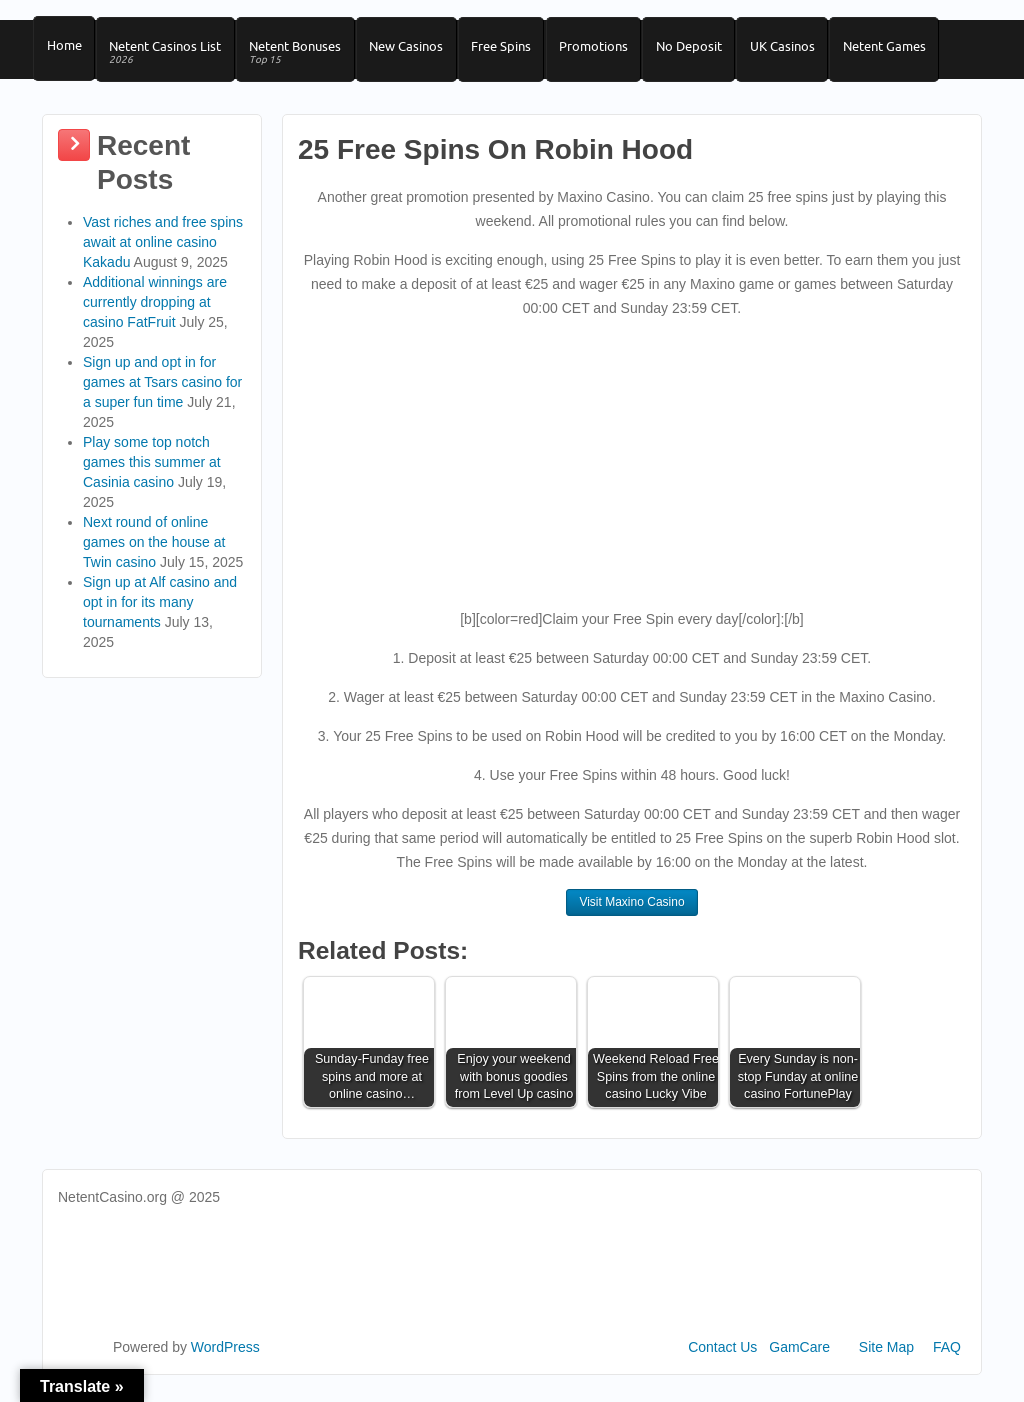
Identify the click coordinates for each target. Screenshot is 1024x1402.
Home (65, 51)
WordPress (225, 1359)
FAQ (947, 1359)
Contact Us (722, 1359)
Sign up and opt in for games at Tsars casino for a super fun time (162, 394)
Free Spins (519, 51)
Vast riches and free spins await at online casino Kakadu (163, 254)
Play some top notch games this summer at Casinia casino (152, 474)
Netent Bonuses (305, 58)
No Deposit (715, 51)
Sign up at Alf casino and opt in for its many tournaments (160, 614)
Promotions (615, 51)
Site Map (886, 1359)
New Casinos (420, 51)
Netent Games (918, 51)
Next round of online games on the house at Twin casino (154, 554)
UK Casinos (812, 51)
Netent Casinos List (171, 58)
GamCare (799, 1359)
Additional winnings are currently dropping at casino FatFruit (155, 314)
